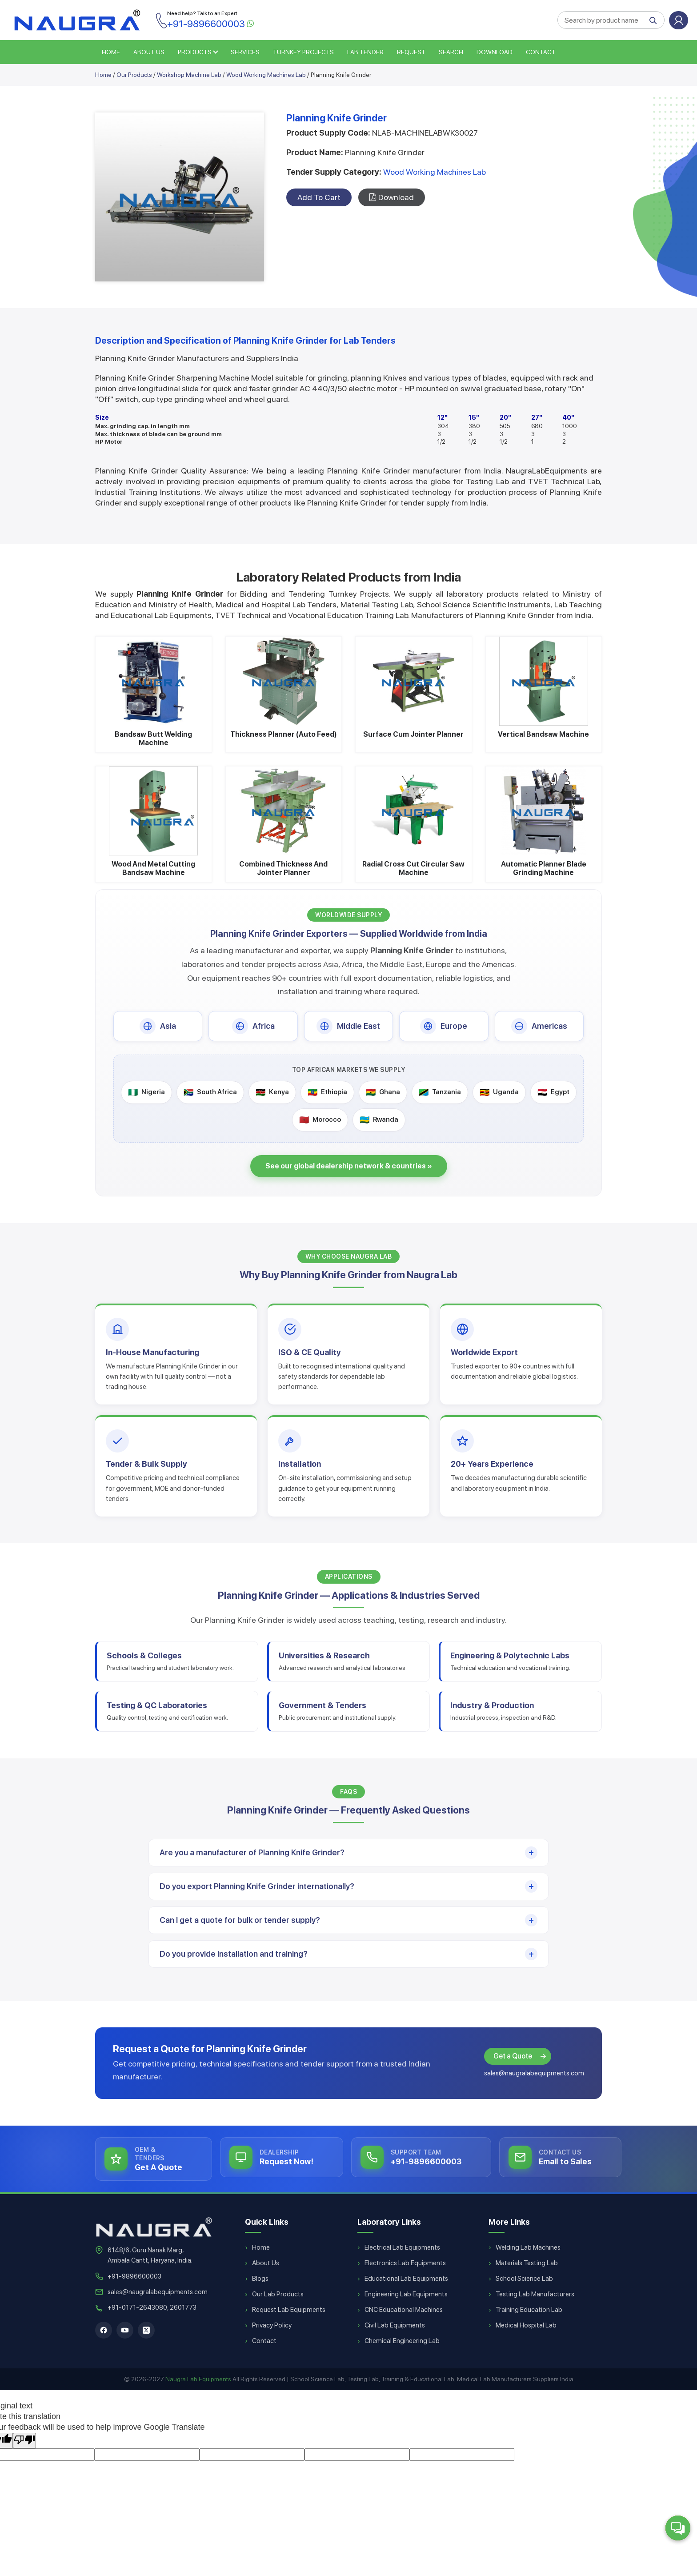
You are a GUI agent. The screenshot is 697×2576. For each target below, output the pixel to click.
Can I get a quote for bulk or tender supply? (240, 1920)
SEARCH (451, 52)
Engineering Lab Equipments (406, 2294)
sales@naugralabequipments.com (534, 2073)
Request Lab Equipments (288, 2310)
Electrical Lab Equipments (402, 2247)
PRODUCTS (195, 52)
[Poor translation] (24, 2440)
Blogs (260, 2279)
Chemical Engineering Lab (402, 2341)
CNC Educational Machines (404, 2310)
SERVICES (245, 52)
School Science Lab (524, 2279)
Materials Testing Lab (527, 2263)
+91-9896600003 (134, 2276)
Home (103, 74)
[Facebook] (103, 2330)
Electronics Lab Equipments (405, 2263)
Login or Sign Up (678, 20)
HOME (111, 52)
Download (495, 52)
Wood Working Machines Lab (266, 74)
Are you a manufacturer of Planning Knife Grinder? (252, 1852)
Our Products (134, 74)
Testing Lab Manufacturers (535, 2294)
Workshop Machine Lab (189, 74)
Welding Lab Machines (528, 2247)
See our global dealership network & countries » (348, 1166)
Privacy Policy (272, 2325)
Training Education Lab (529, 2310)
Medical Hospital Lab (526, 2325)
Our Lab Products (278, 2294)
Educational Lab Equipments (406, 2279)
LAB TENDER (365, 52)
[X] (146, 2330)
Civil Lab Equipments (395, 2325)
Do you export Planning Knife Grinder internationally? (257, 1886)
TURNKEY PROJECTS (303, 52)
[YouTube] (124, 2330)
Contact (541, 52)
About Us (265, 2263)
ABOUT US (148, 52)
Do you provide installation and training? (234, 1953)
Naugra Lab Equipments (198, 2379)
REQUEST (411, 52)
